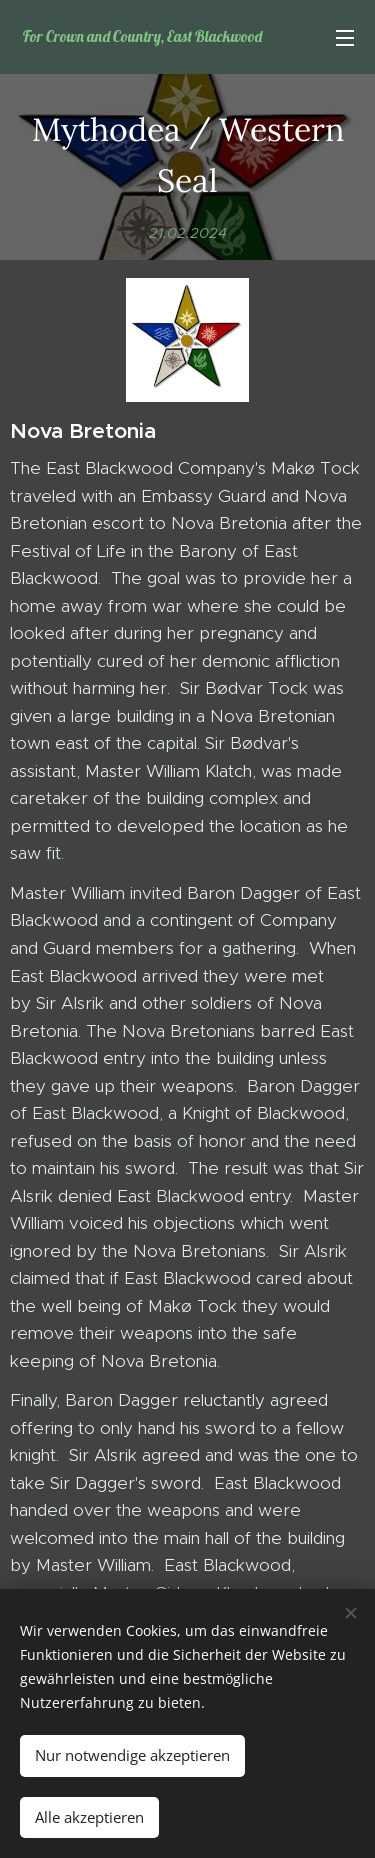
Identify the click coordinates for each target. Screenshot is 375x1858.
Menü (345, 38)
